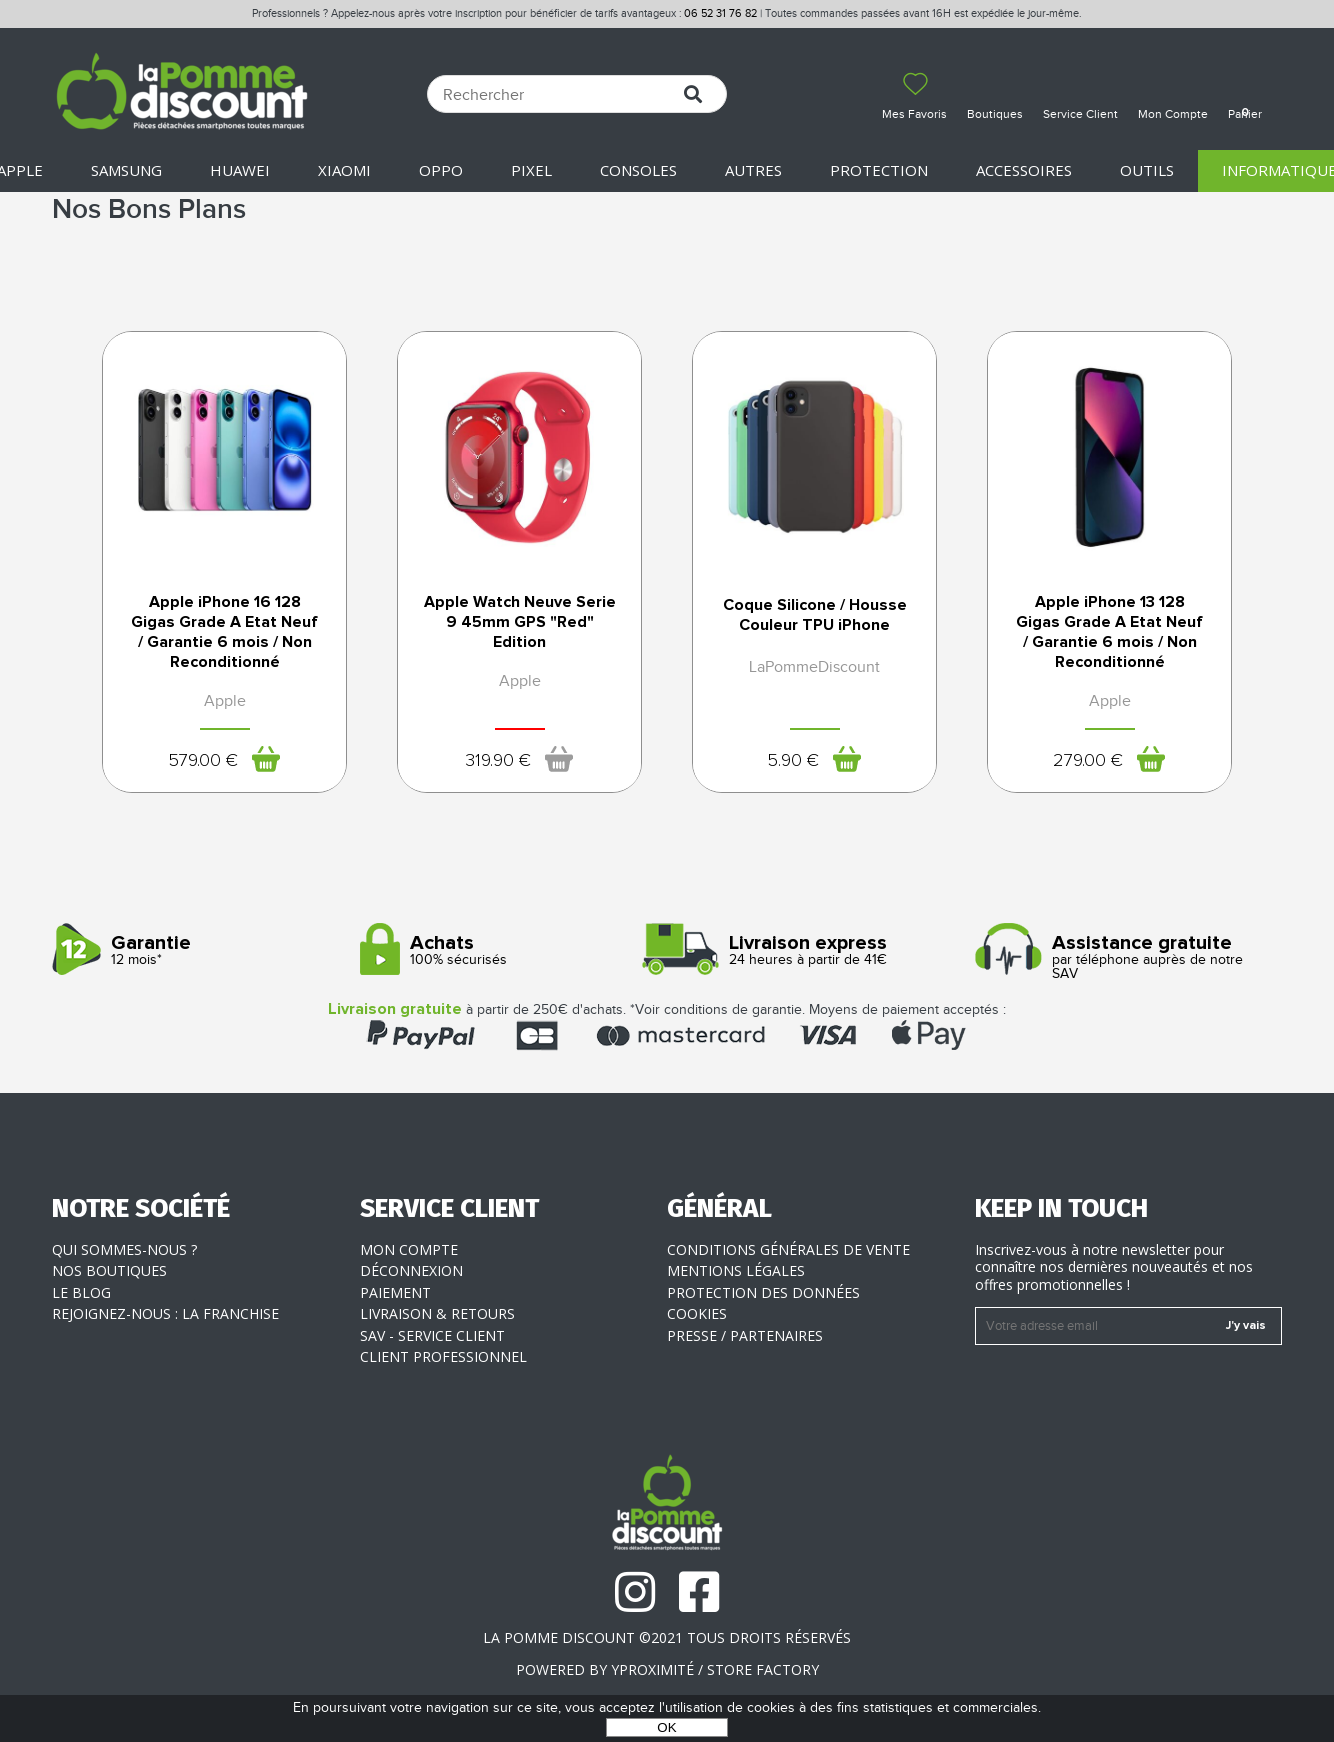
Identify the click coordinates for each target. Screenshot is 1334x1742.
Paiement (395, 1292)
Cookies (697, 1313)
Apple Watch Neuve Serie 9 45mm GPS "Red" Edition (520, 622)
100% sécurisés (506, 950)
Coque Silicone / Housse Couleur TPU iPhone (815, 615)
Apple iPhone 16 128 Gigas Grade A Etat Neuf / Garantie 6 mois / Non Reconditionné (224, 632)
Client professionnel (443, 1356)
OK (666, 1727)
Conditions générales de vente (788, 1249)
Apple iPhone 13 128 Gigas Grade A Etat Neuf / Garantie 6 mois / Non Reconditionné (1109, 632)
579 (203, 761)
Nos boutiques (109, 1270)
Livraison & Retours (437, 1313)
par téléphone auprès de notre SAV (1121, 957)
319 (498, 761)
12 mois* (198, 950)
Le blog (81, 1292)
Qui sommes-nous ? (124, 1249)
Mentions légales (736, 1270)
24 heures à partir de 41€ (813, 950)
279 (1088, 761)
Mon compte (409, 1249)
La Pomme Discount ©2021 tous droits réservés (667, 1637)
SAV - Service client (432, 1335)
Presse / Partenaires (745, 1335)
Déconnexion (411, 1270)
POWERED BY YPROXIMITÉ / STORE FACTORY (667, 1669)
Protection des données (763, 1292)
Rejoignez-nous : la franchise (165, 1313)
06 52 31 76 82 (720, 13)
